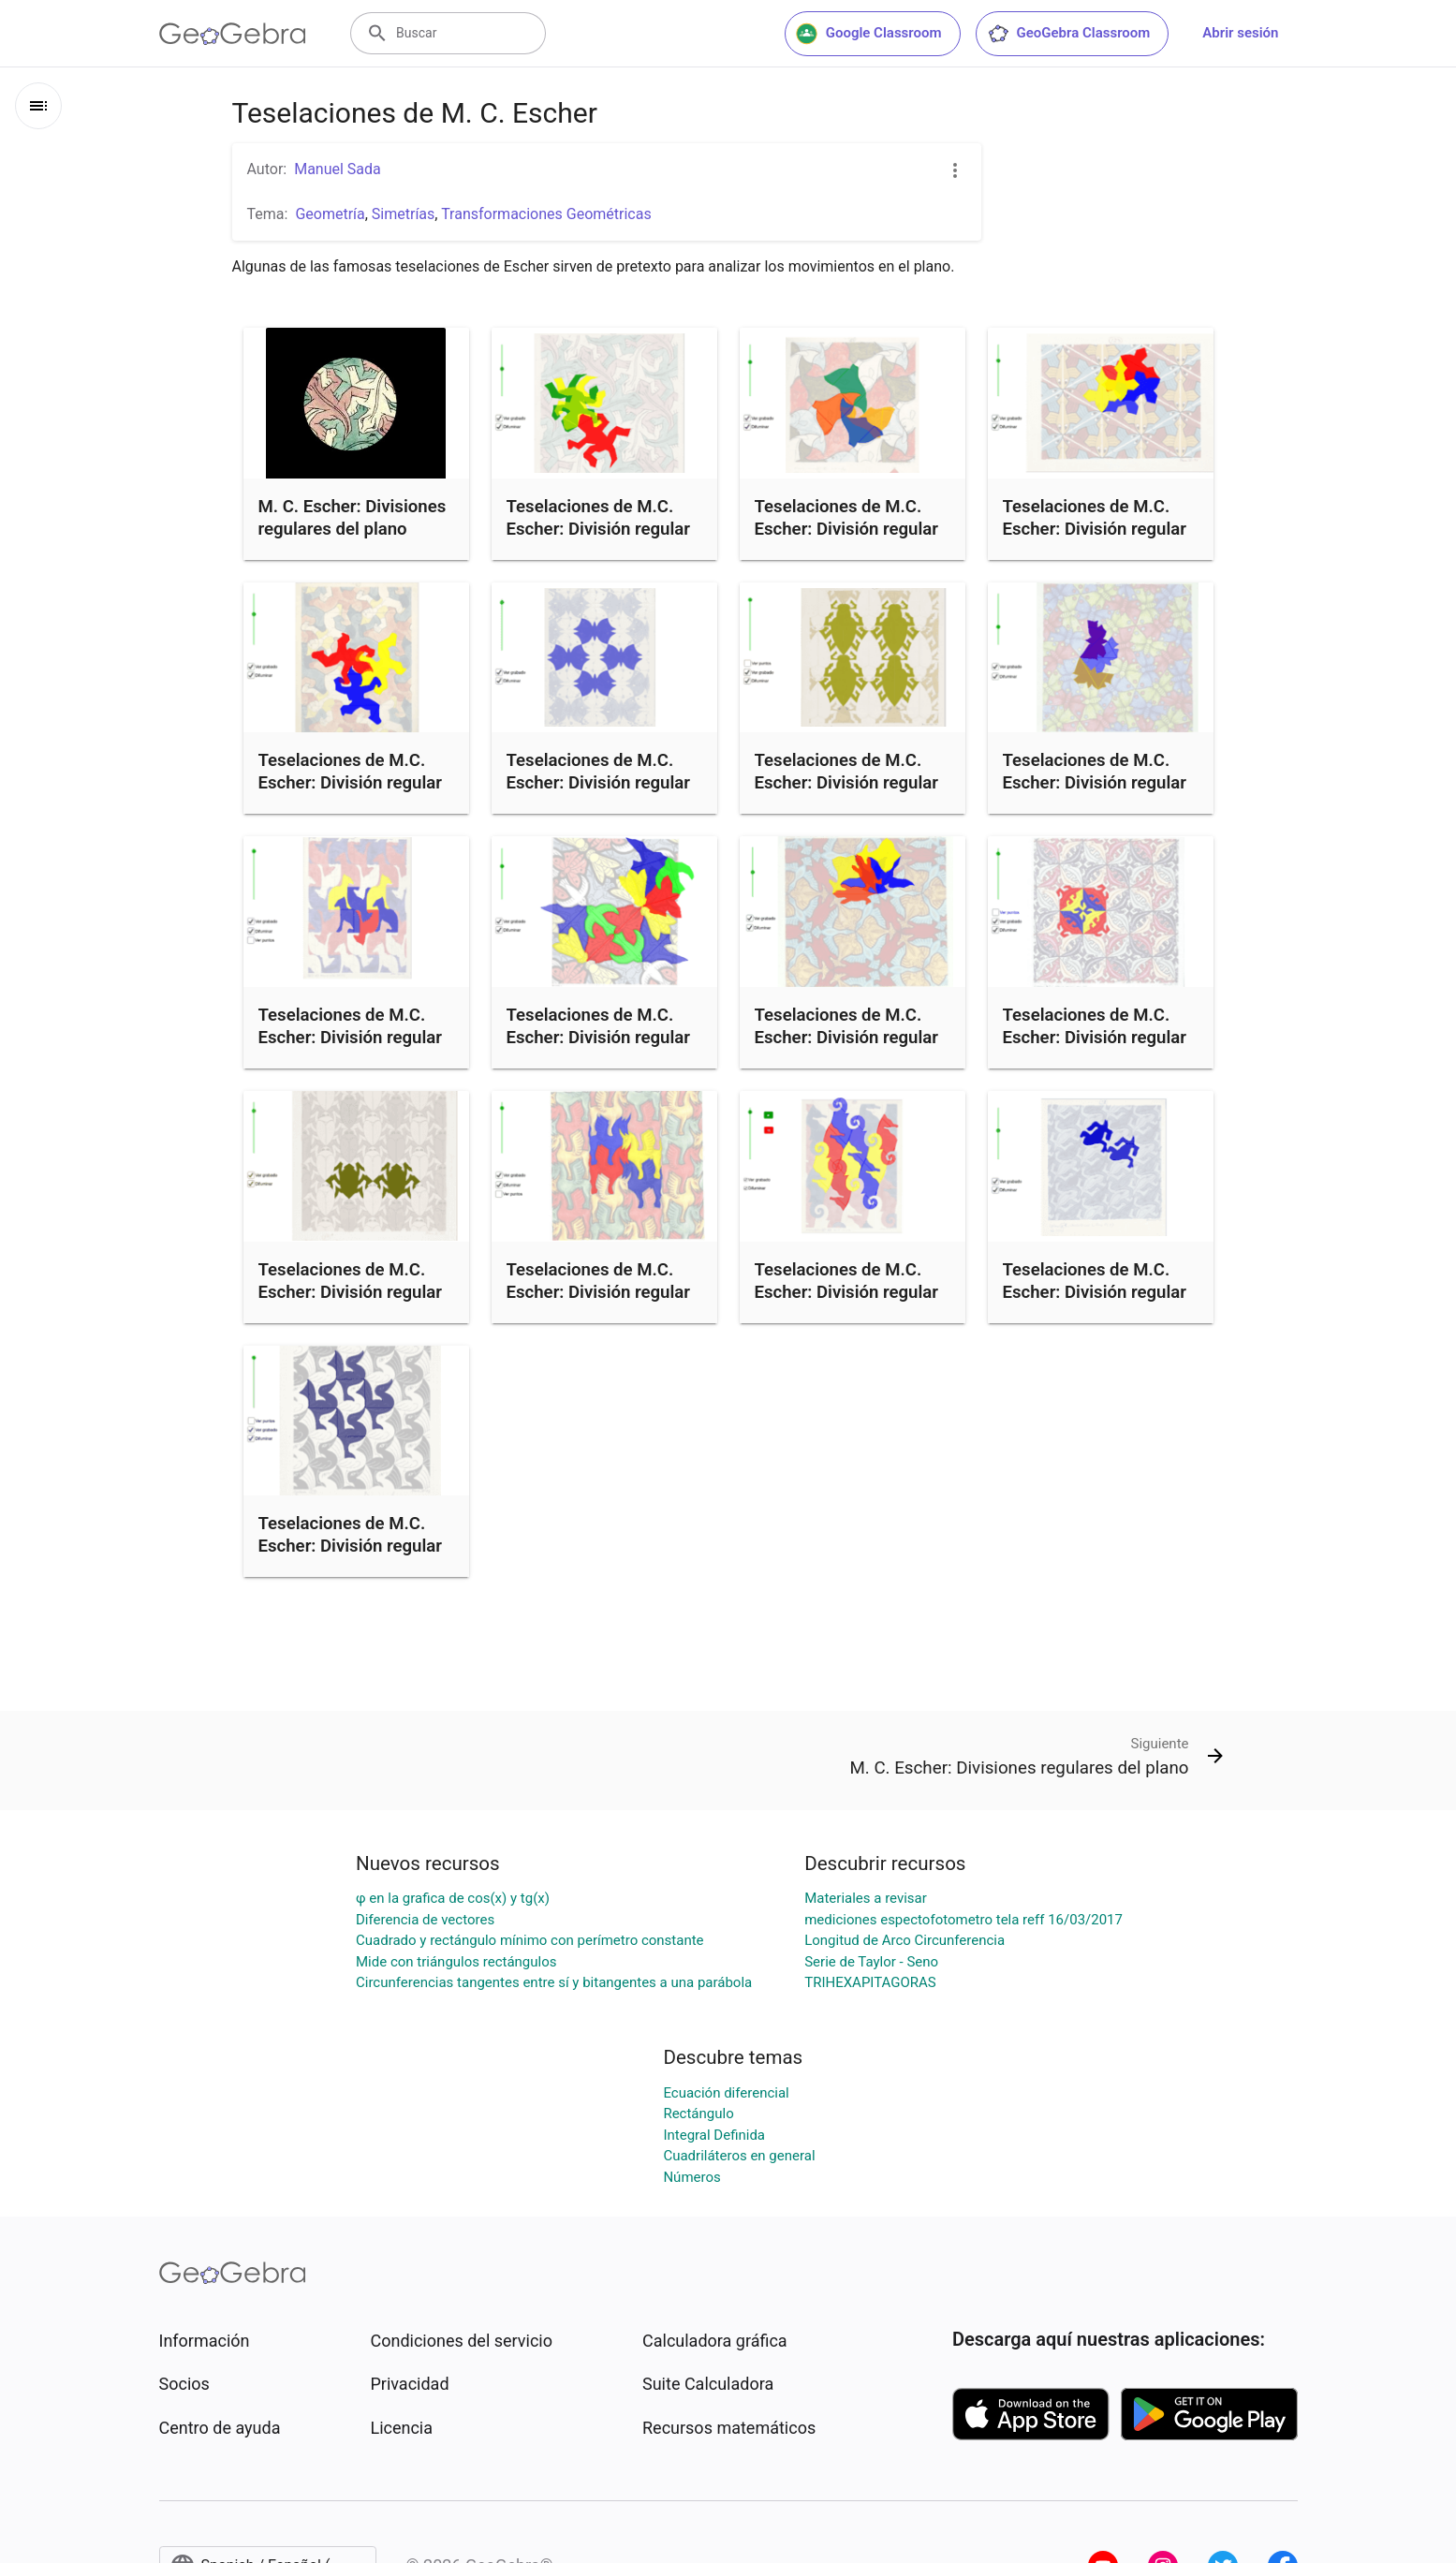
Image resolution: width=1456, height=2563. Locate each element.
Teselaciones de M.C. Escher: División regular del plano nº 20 (847, 529)
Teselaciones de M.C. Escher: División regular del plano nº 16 (350, 1037)
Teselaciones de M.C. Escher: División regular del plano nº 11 (847, 1292)
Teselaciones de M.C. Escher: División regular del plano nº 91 (350, 1292)
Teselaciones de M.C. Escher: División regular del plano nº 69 (847, 1037)
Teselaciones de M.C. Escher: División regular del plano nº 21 (350, 783)
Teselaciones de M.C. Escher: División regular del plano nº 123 (1095, 529)
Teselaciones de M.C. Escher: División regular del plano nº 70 (1095, 783)
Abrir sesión (1240, 32)
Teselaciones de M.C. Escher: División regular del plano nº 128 (350, 1546)
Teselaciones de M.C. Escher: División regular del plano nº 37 (847, 783)
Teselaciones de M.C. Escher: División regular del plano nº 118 (1095, 1037)
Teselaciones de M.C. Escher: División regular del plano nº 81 (599, 1037)
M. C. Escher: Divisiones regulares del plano (352, 517)
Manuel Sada (337, 169)
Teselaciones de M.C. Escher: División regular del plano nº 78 (599, 1292)
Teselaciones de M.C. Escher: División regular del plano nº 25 (599, 529)
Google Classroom (869, 33)
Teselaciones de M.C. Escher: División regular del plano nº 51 (1095, 1292)
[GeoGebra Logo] (232, 33)
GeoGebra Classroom (1069, 33)
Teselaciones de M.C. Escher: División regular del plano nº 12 (599, 783)
